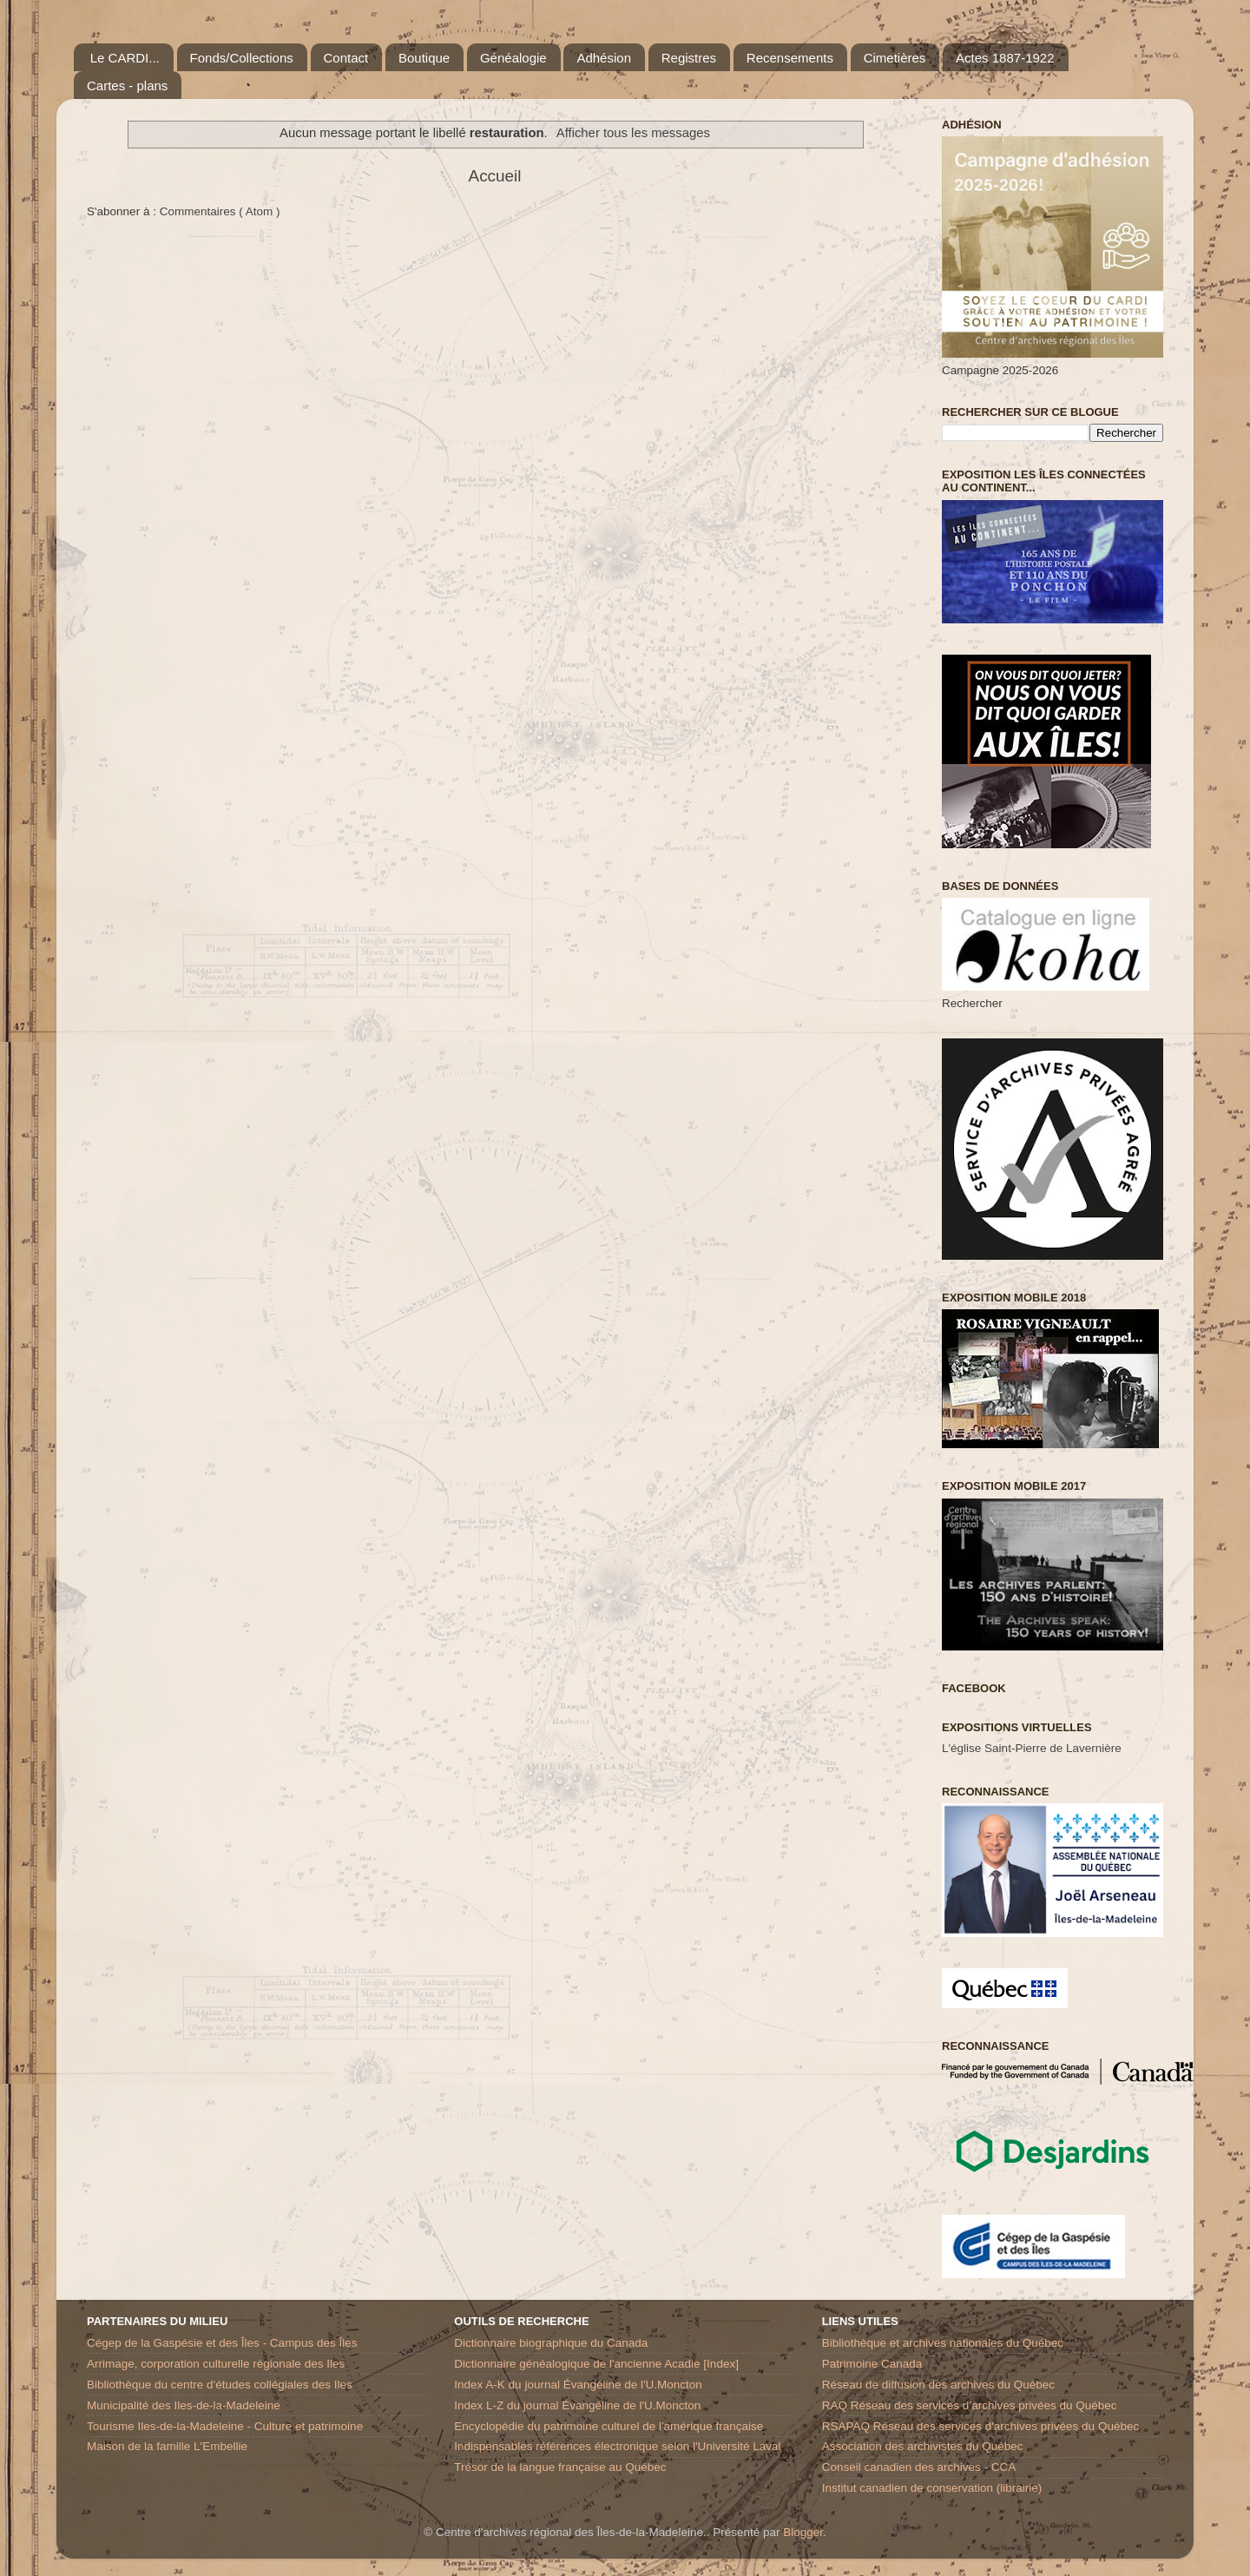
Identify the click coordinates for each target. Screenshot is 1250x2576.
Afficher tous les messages (633, 133)
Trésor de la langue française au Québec (560, 2467)
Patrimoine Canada (872, 2363)
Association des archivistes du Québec (922, 2446)
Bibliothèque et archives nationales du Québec (942, 2342)
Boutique (424, 57)
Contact (346, 57)
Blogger (803, 2532)
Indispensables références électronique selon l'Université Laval (617, 2446)
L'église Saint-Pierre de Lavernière (1032, 1748)
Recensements (790, 57)
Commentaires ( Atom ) (220, 211)
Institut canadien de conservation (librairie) (932, 2487)
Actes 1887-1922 (1005, 57)
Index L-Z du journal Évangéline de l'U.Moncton (577, 2405)
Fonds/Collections (241, 57)
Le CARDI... (125, 57)
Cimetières (895, 57)
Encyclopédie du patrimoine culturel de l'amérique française (608, 2426)
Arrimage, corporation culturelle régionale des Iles (216, 2363)
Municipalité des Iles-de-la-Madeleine (183, 2405)
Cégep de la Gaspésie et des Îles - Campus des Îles (222, 2342)
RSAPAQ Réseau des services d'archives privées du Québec (981, 2426)
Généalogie (513, 57)
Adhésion (603, 57)
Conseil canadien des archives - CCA (919, 2467)
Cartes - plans (127, 85)
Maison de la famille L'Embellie (167, 2446)
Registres (688, 57)
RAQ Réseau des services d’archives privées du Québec (969, 2405)
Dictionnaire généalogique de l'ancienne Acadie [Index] (596, 2363)
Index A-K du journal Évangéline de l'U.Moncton (578, 2384)
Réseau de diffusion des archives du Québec (938, 2384)
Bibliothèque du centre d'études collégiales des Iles (219, 2384)
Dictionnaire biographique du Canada (551, 2342)
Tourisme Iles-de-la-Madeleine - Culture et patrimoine (225, 2426)
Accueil (495, 176)
